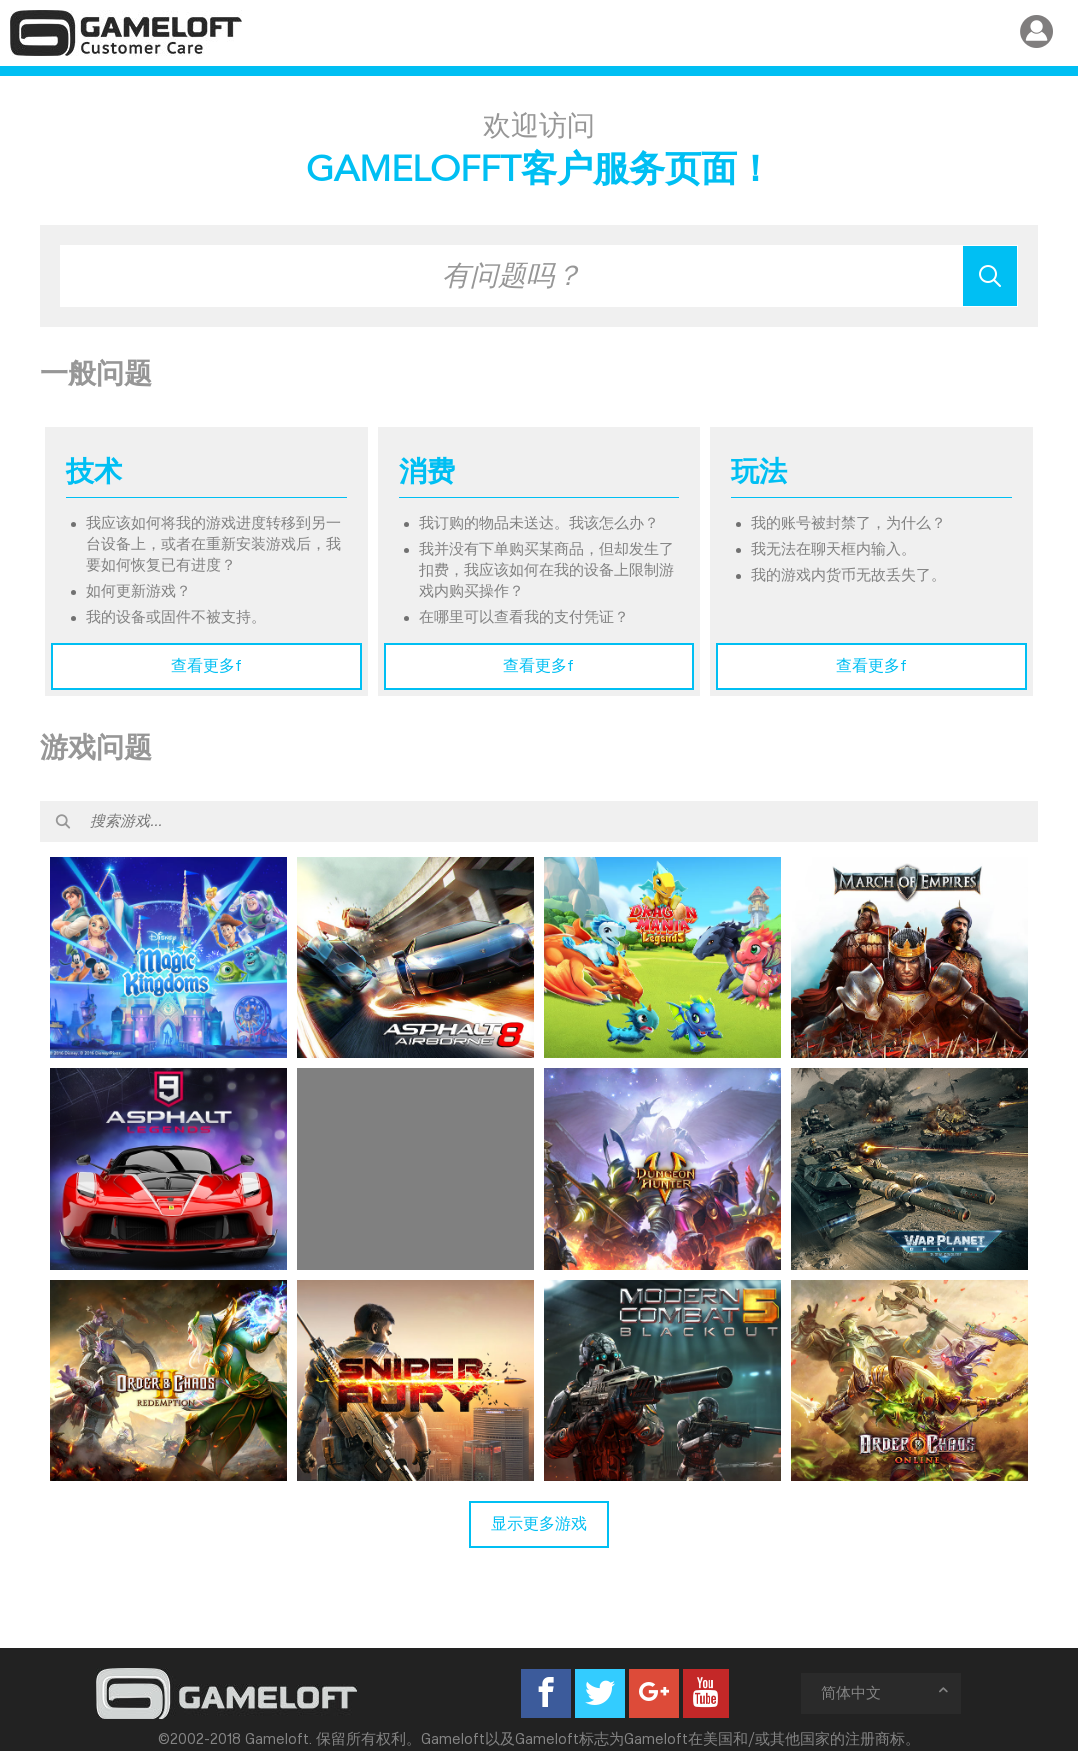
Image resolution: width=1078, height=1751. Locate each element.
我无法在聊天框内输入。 (833, 549)
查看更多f (206, 665)
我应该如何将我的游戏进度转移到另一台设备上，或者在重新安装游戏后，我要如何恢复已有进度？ (213, 544)
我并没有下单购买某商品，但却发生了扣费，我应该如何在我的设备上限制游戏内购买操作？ (546, 570)
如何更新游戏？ (138, 591)
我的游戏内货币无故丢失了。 (848, 575)
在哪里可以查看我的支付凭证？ (524, 617)
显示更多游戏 (539, 1523)
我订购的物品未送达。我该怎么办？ (539, 523)
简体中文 (886, 1692)
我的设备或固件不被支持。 (176, 617)
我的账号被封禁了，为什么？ (848, 523)
